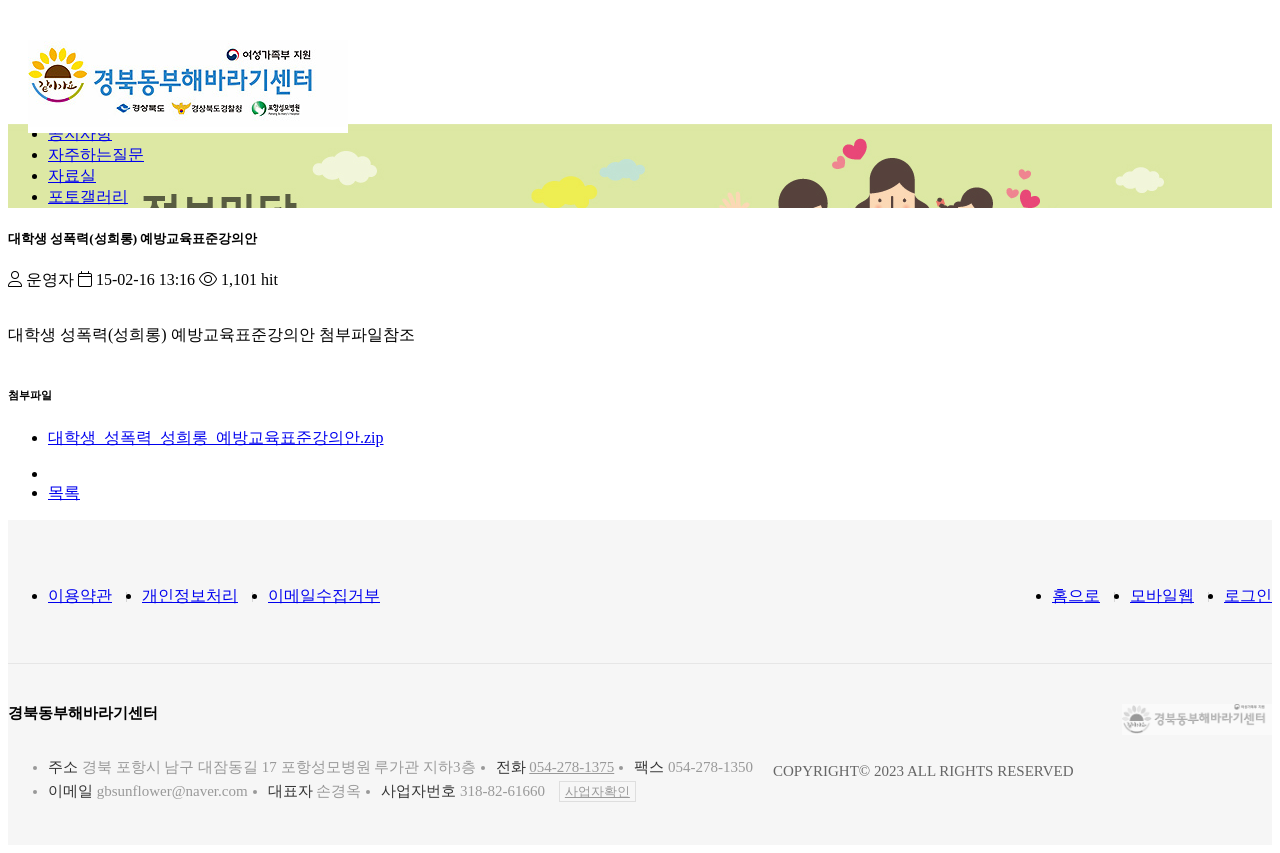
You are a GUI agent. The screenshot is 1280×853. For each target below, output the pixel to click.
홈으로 (1076, 595)
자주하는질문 (96, 154)
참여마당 (968, 64)
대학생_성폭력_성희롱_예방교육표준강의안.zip (216, 437)
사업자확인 (597, 791)
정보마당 (862, 64)
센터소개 (508, 64)
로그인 (1248, 595)
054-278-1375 (571, 767)
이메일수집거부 (324, 595)
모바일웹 (1162, 595)
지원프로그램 (738, 64)
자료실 (72, 175)
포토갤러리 (88, 196)
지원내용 (614, 64)
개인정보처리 (190, 595)
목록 (64, 492)
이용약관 (80, 595)
